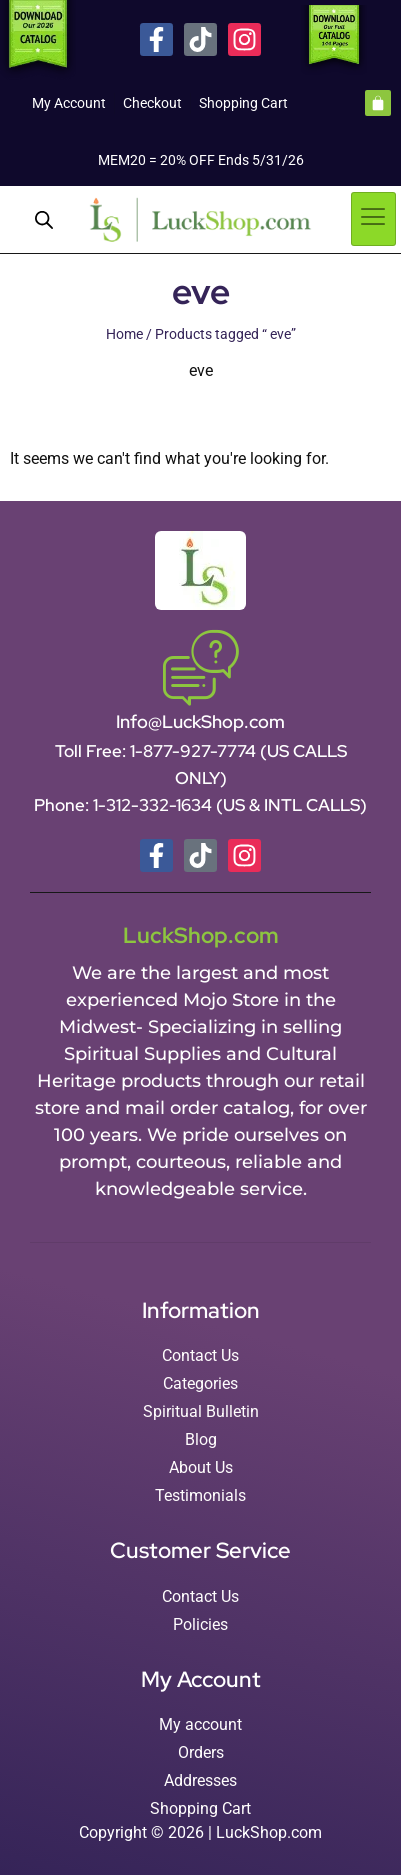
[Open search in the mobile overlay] (44, 220)
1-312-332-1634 (154, 805)
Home (124, 334)
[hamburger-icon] (373, 219)
